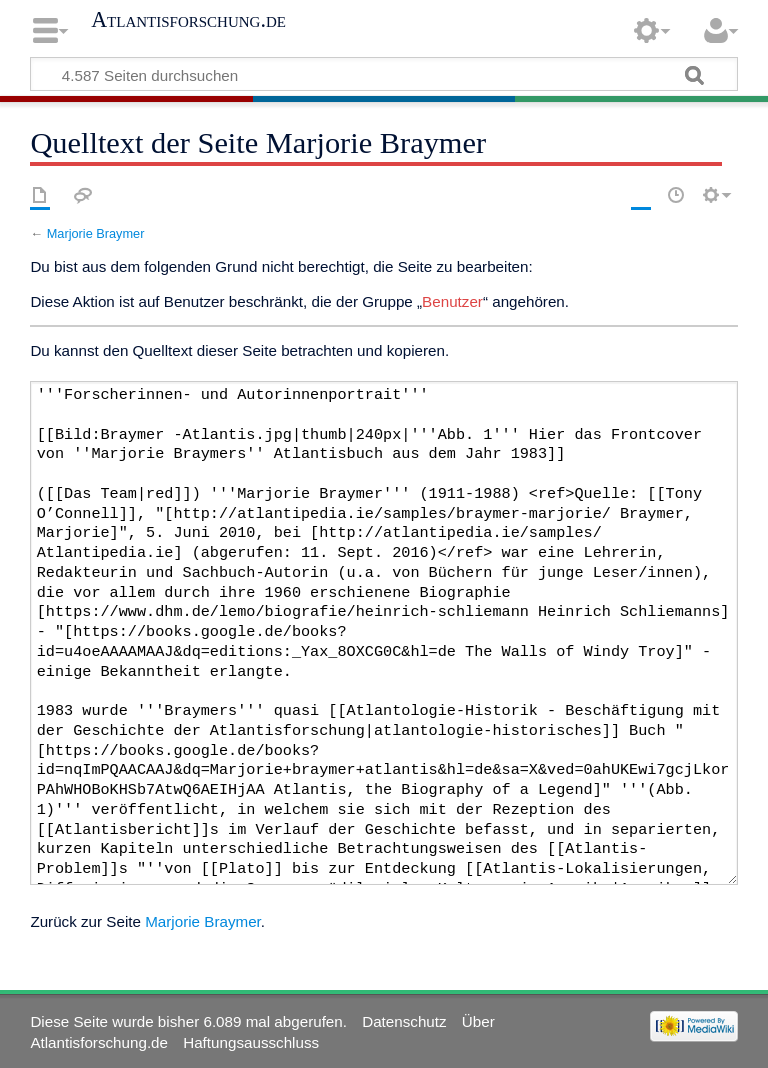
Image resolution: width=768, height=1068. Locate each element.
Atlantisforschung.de (188, 20)
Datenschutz (404, 1021)
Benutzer (452, 301)
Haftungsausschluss (251, 1042)
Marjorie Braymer (96, 233)
